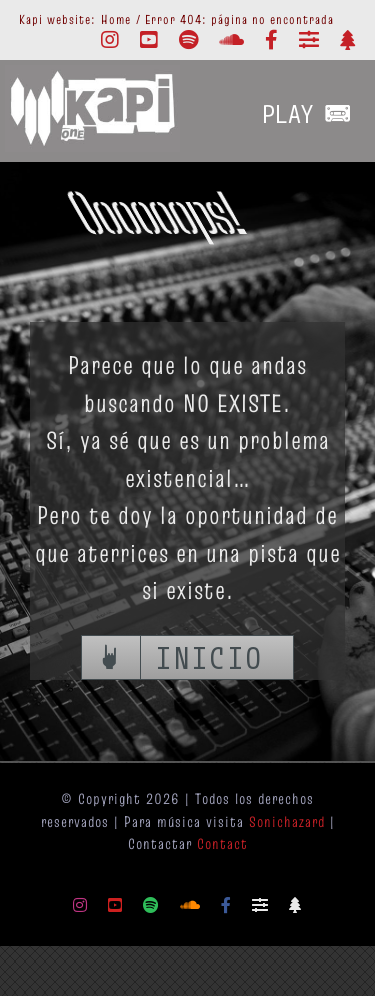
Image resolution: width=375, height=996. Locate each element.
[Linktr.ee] (348, 40)
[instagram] (110, 40)
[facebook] (272, 40)
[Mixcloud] (309, 40)
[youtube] (149, 40)
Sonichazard (287, 821)
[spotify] (189, 40)
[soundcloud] (232, 40)
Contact (222, 843)
